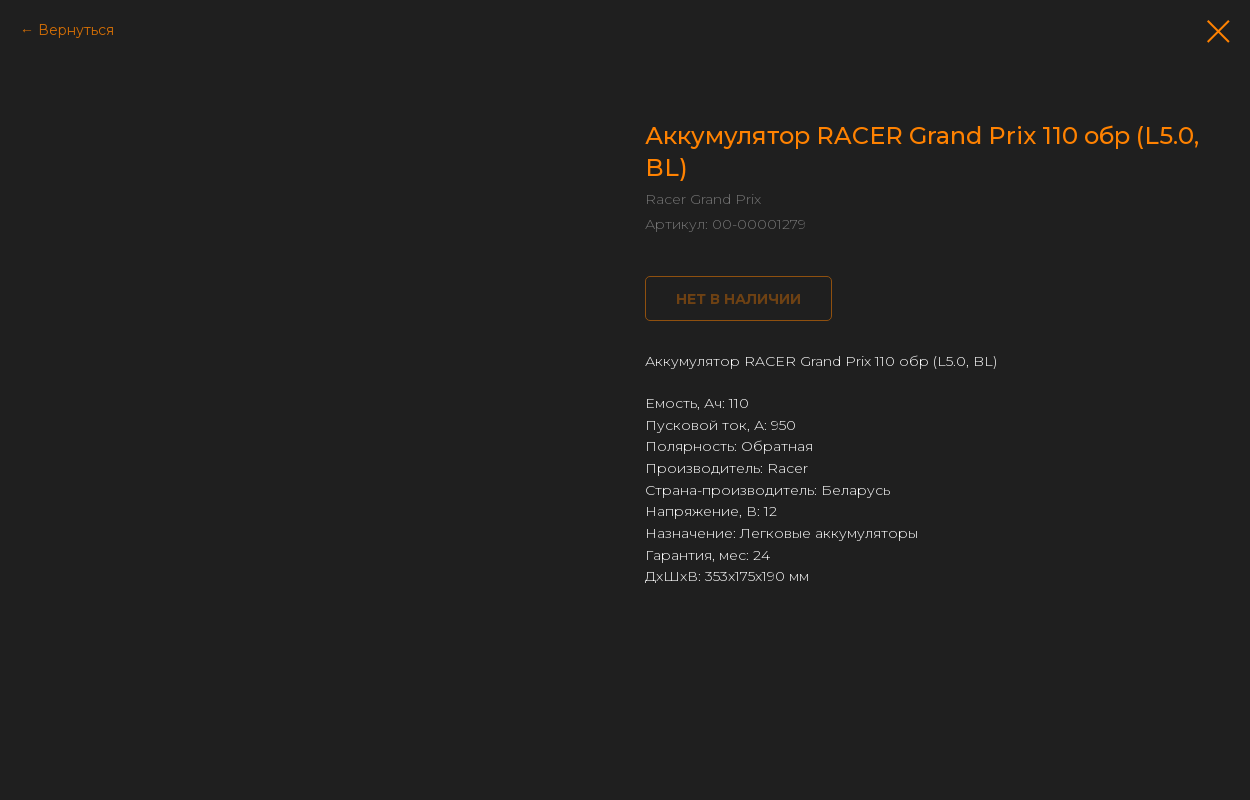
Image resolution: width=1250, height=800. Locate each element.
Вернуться (76, 30)
